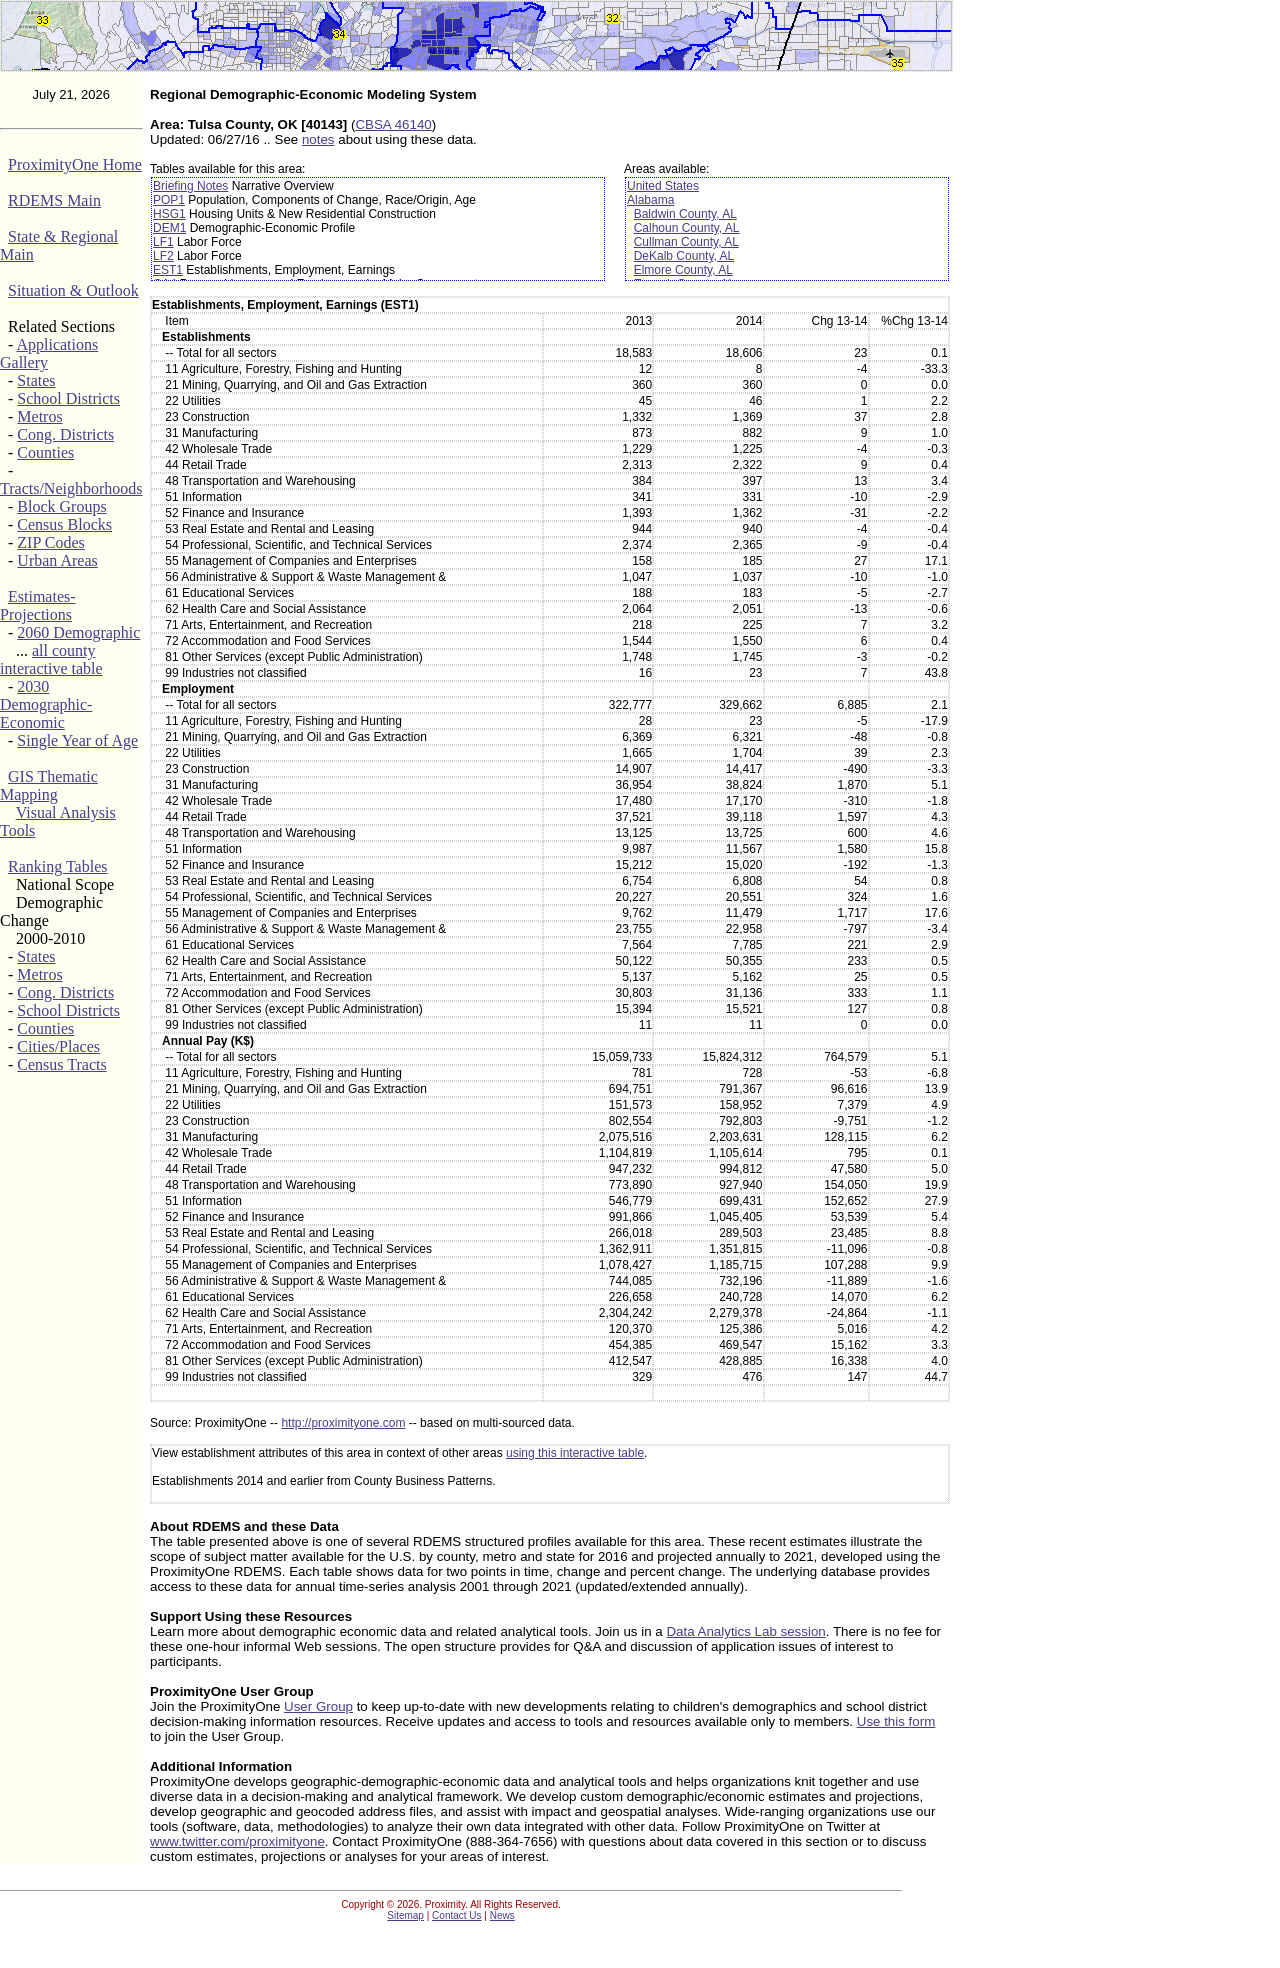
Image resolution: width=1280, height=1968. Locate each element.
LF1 (163, 242)
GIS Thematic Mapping (49, 785)
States (36, 380)
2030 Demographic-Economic (46, 704)
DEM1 (169, 228)
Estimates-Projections (38, 605)
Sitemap (405, 1915)
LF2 (163, 256)
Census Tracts (61, 1064)
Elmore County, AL (683, 270)
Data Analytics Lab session (745, 1631)
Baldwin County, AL (685, 214)
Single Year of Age (77, 740)
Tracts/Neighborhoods (71, 488)
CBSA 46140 (393, 124)
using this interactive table (575, 1453)
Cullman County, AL (686, 242)
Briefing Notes (190, 186)
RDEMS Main (54, 200)
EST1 (168, 270)
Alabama (650, 200)
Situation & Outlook (73, 290)
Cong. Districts (65, 434)
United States (663, 186)
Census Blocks (64, 524)
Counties (45, 452)
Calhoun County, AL (687, 228)
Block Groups (61, 506)
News (502, 1915)
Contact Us (456, 1915)
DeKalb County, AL (684, 256)
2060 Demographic (78, 632)
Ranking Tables (57, 866)
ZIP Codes (50, 542)
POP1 (169, 200)
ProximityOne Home (75, 164)
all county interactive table (51, 659)
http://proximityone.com (343, 1423)
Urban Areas (57, 560)
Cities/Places (58, 1046)
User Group (318, 1706)
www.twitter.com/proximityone (237, 1841)
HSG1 (169, 214)
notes (318, 139)
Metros (39, 416)
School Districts (68, 398)
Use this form (896, 1721)
